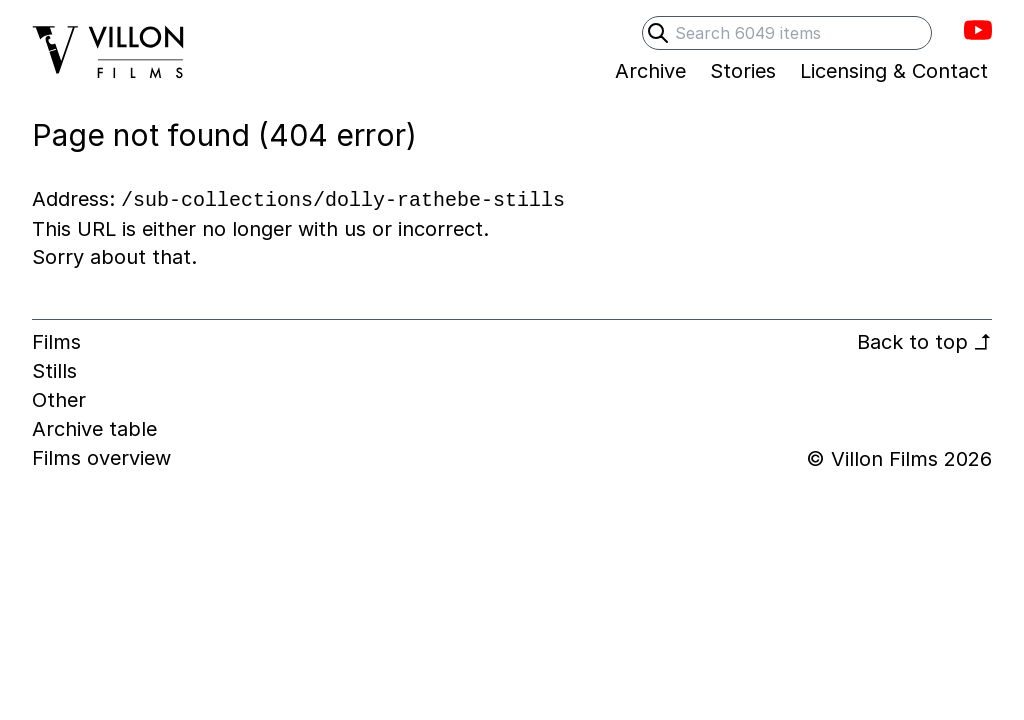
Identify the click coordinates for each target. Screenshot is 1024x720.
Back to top (924, 342)
